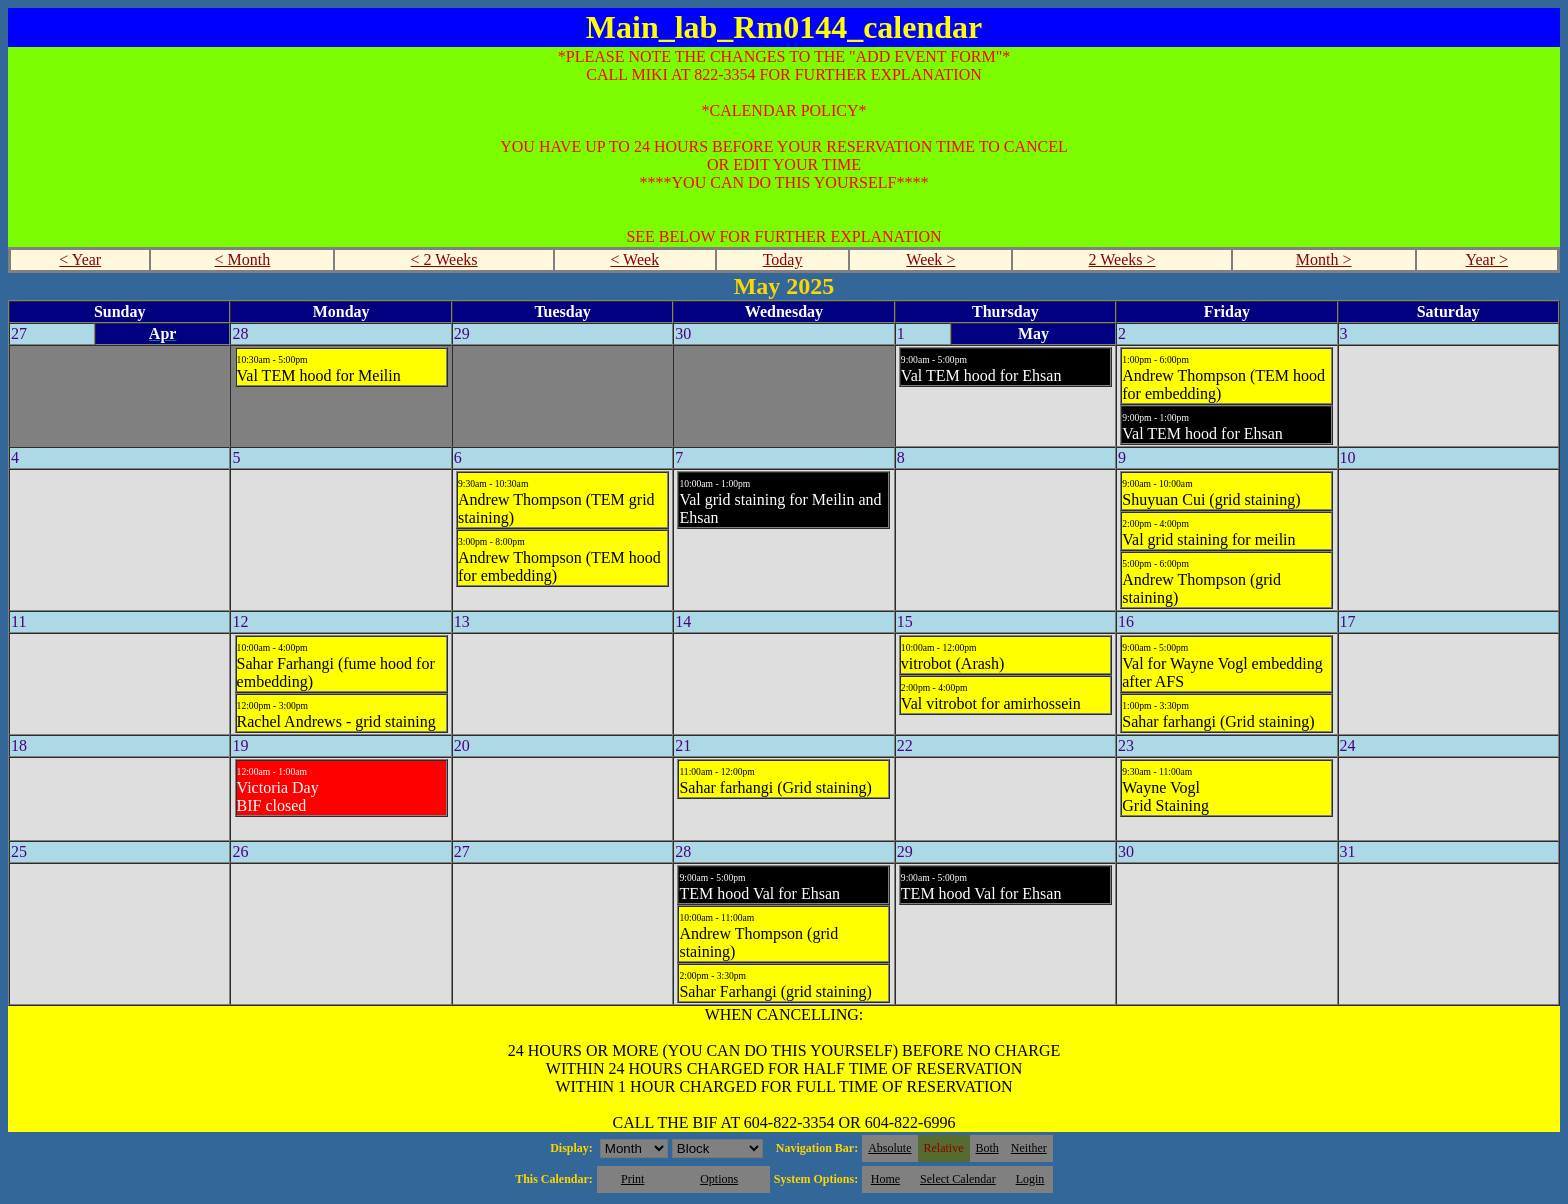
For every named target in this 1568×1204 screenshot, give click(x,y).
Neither (1029, 1148)
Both (987, 1148)
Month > (1324, 259)
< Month (243, 259)
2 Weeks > (1122, 259)
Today (783, 259)
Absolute (889, 1148)
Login (1030, 1179)
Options (719, 1179)
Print (632, 1179)
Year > (1487, 259)
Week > (930, 259)
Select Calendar (958, 1179)
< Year (80, 259)
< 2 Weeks (444, 259)
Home (885, 1179)
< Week (634, 259)
